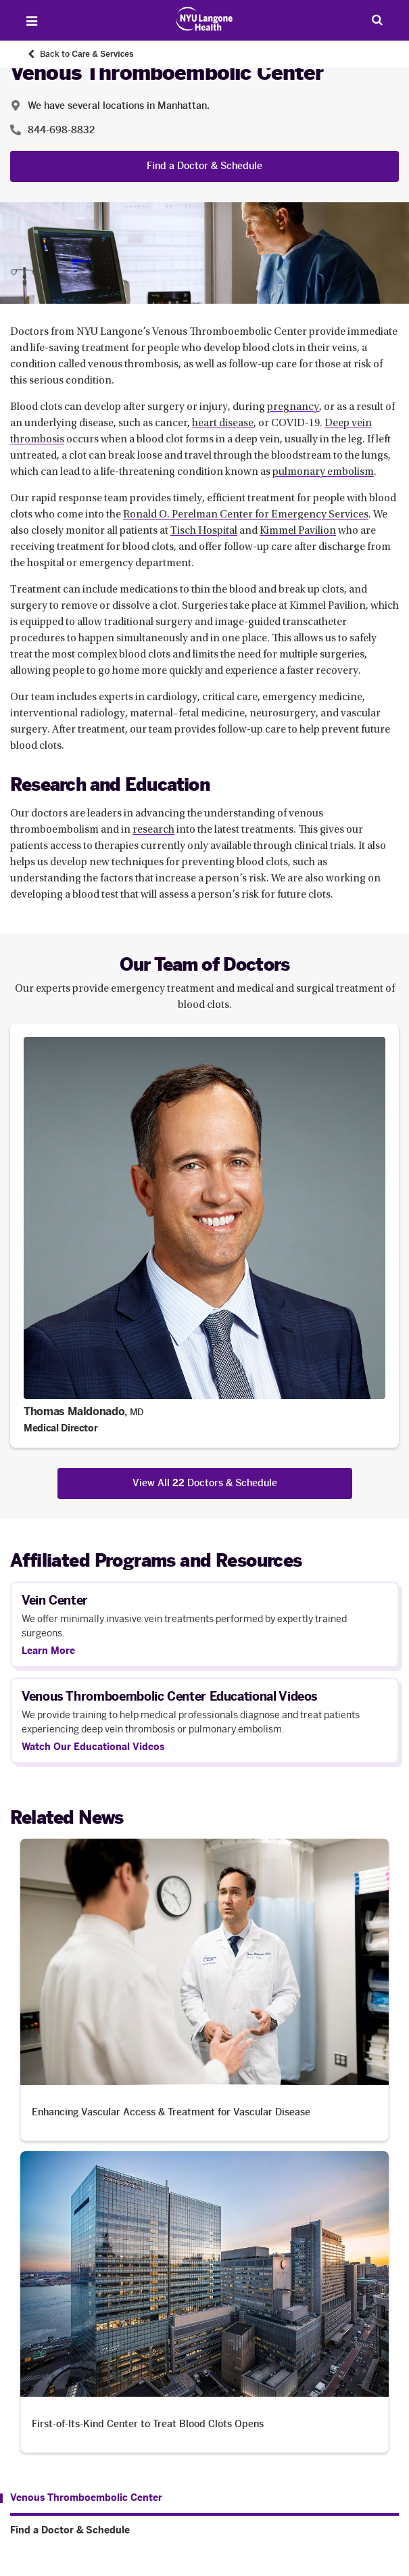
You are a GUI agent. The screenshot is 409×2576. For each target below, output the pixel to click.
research (153, 830)
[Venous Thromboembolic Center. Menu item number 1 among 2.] (81, 2498)
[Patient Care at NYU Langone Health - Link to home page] (204, 18)
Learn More (48, 1651)
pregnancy (293, 407)
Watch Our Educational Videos (93, 1747)
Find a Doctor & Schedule (204, 166)
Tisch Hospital (203, 531)
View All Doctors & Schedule (205, 1483)
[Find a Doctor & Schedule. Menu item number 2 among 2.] (204, 2530)
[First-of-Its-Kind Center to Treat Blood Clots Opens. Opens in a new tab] (204, 2302)
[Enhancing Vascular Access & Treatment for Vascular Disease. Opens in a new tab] (204, 1989)
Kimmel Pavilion (298, 531)
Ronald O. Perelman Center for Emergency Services (245, 514)
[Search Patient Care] (377, 19)
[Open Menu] (31, 21)
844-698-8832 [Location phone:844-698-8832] (61, 130)
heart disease (223, 423)
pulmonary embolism (323, 472)
